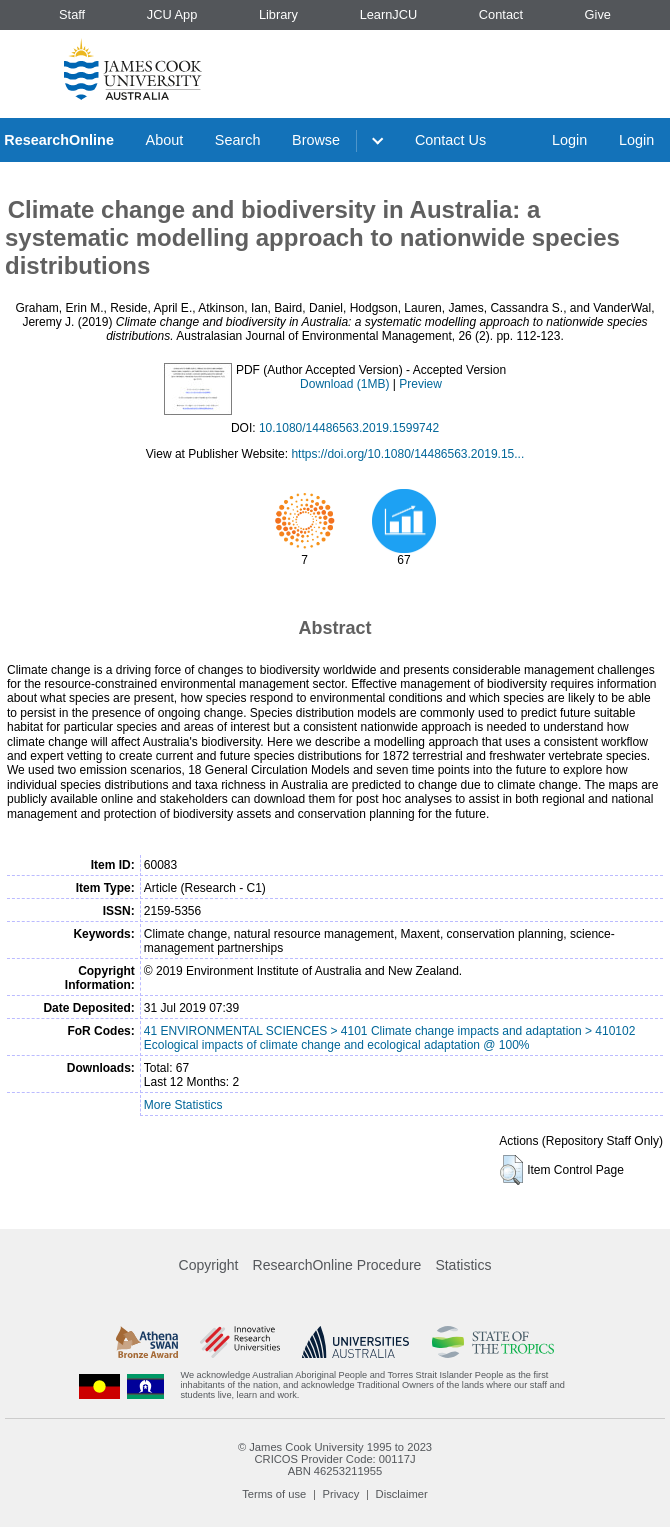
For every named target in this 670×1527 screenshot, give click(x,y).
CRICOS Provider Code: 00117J (334, 1459)
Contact (501, 14)
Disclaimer (402, 1494)
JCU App (172, 14)
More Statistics (183, 1105)
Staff (72, 14)
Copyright (209, 1265)
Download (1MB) (344, 384)
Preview (420, 384)
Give (598, 14)
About (165, 140)
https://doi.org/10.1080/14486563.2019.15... (407, 454)
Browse (316, 140)
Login (569, 140)
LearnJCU (389, 14)
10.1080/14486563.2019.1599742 (349, 428)
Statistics (463, 1265)
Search (238, 140)
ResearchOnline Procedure (337, 1265)
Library (278, 14)
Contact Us (450, 140)
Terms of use (274, 1494)
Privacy (341, 1494)
